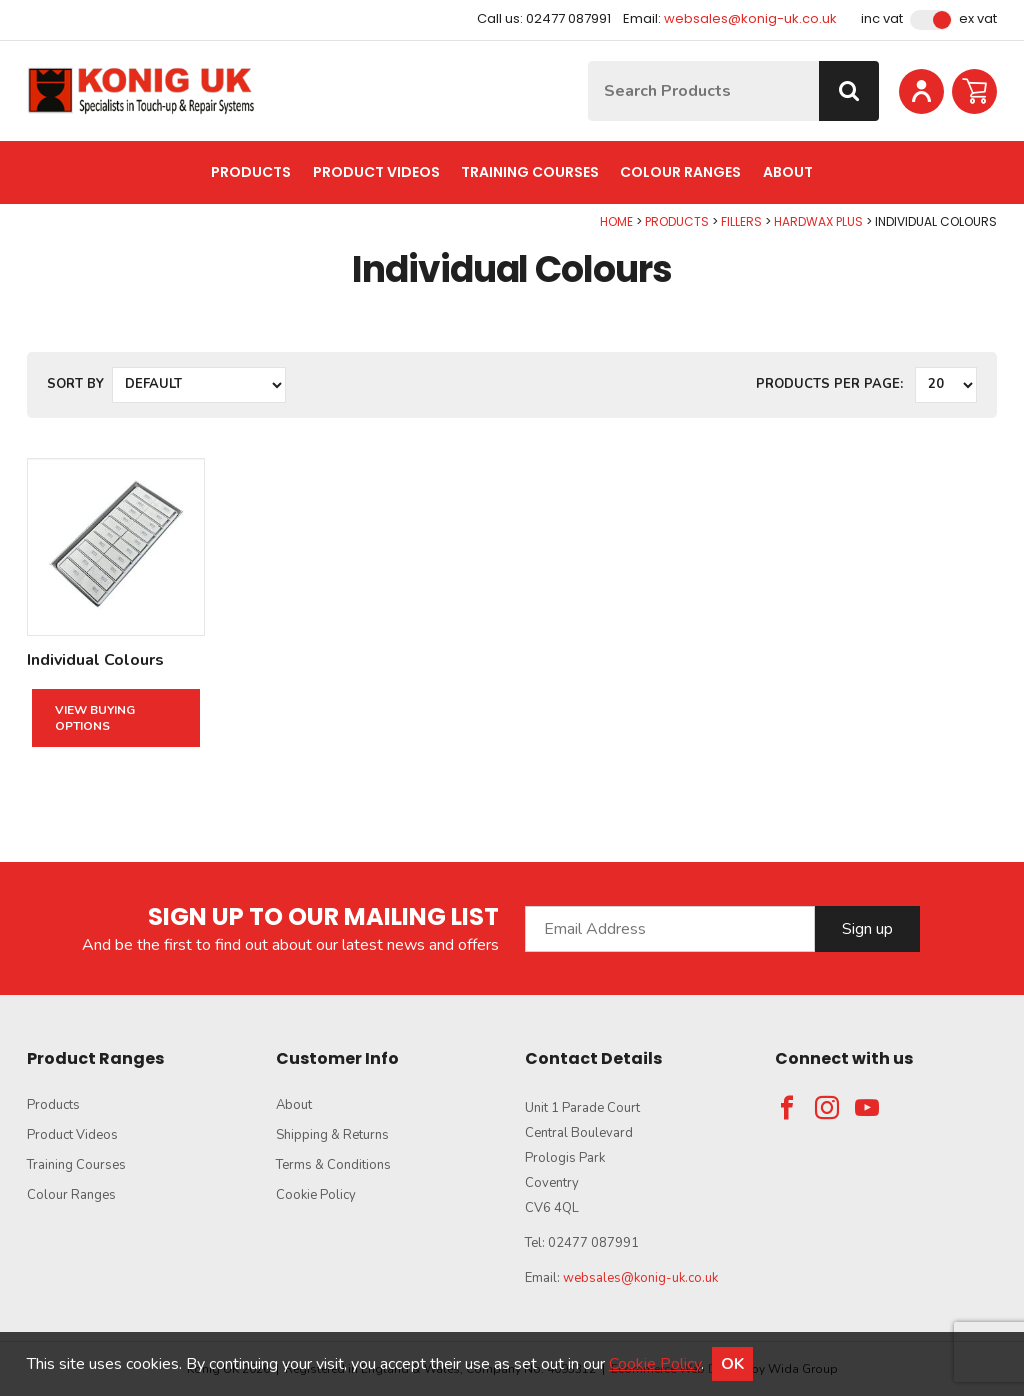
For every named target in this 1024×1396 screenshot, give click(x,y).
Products (251, 172)
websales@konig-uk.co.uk (750, 18)
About (788, 172)
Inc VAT (882, 19)
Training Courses (530, 172)
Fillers (741, 221)
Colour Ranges (680, 172)
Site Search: (588, 61)
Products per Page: (829, 384)
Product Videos (376, 172)
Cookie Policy (316, 1195)
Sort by (75, 384)
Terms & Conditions (333, 1165)
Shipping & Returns (332, 1135)
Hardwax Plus (818, 221)
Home (616, 221)
